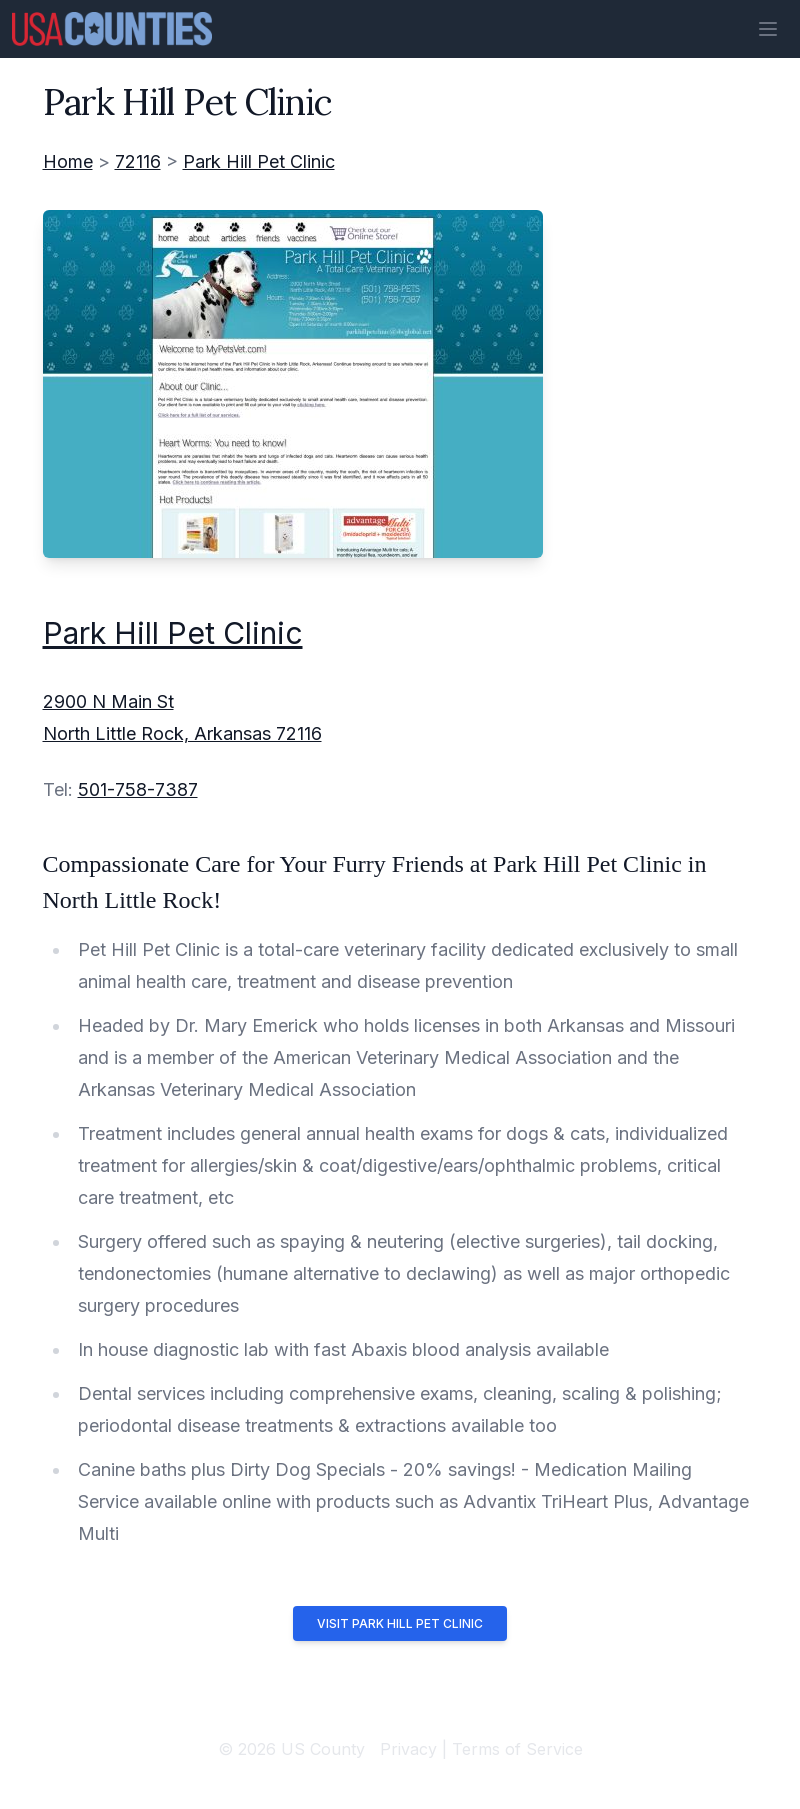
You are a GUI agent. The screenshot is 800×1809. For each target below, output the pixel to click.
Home (68, 161)
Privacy (408, 1749)
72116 (138, 161)
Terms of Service (517, 1749)
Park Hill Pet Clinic (259, 161)
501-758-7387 (138, 789)
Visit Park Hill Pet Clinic (400, 1623)
